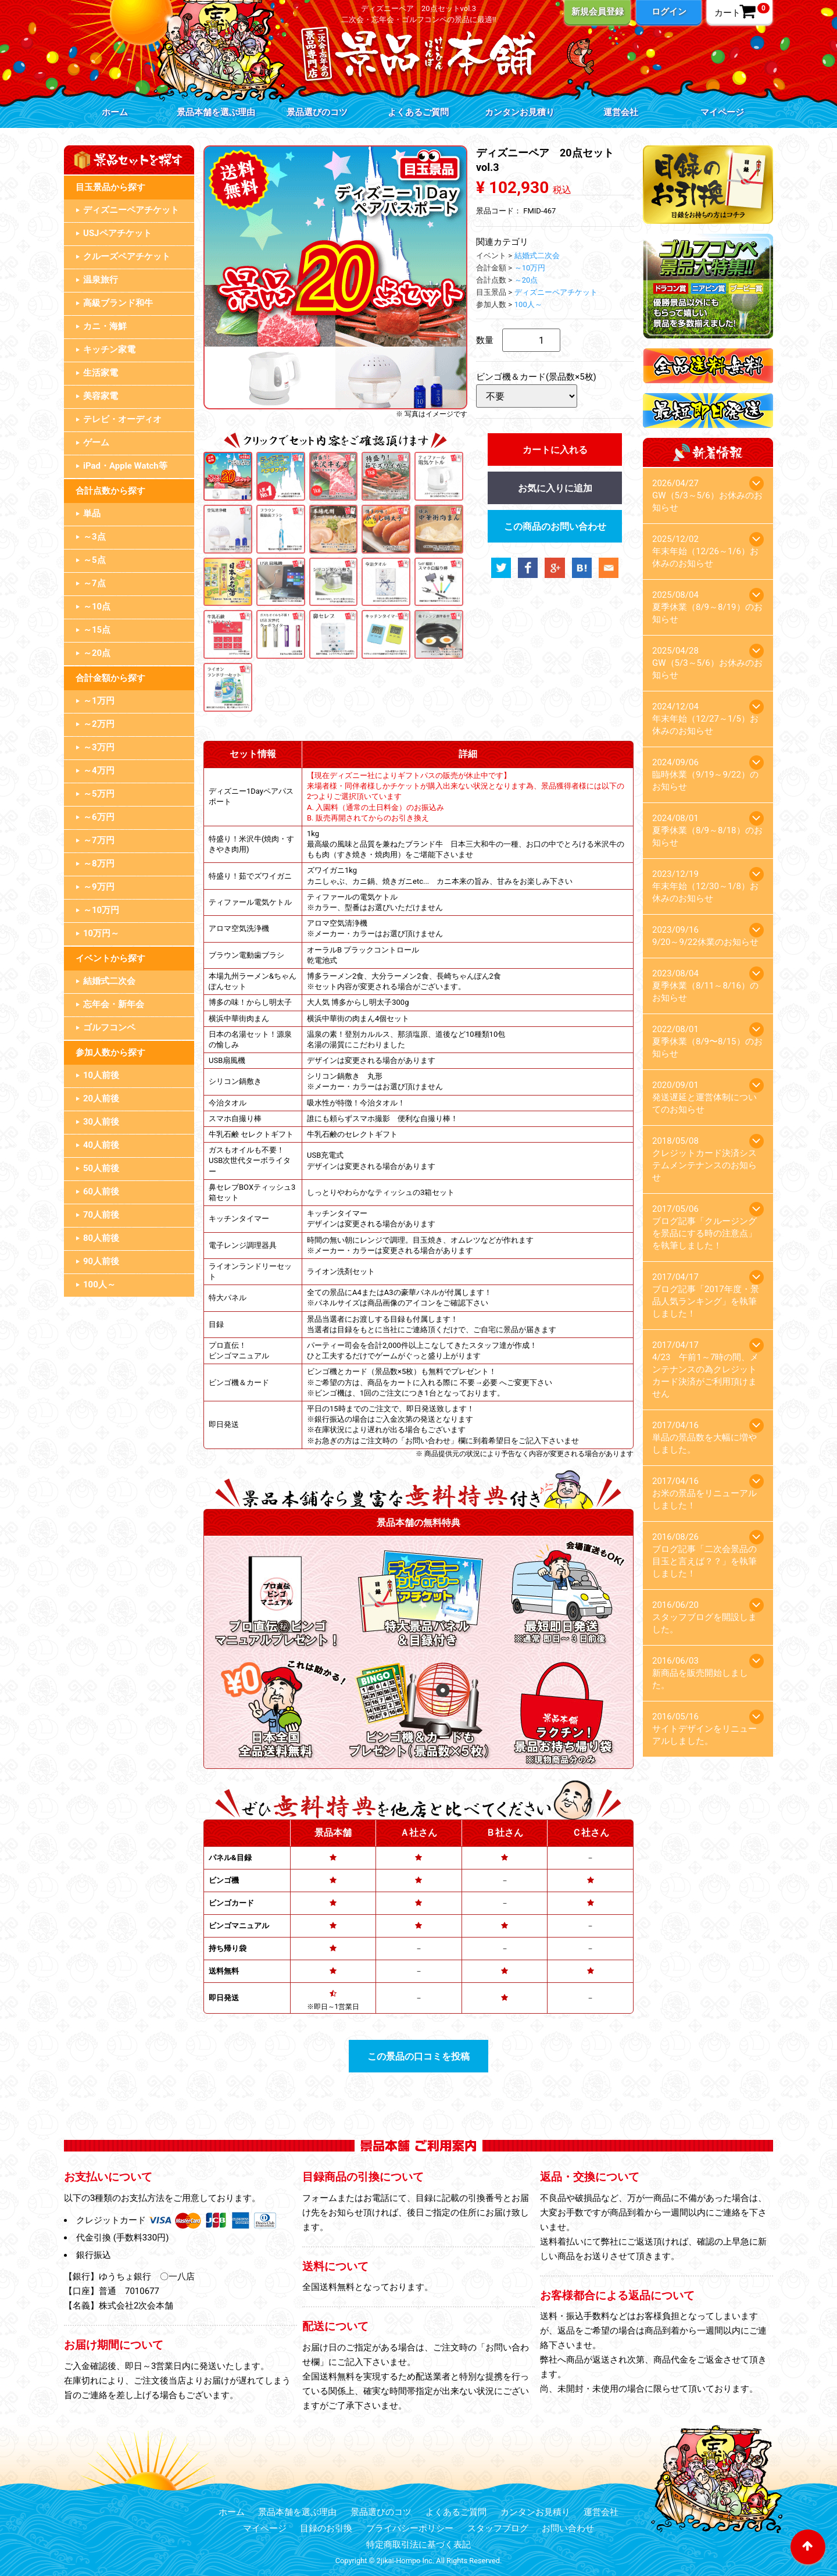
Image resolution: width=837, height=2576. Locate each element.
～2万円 (99, 724)
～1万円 (99, 700)
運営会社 (620, 112)
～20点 (96, 653)
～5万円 (99, 794)
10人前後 (101, 1075)
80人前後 (101, 1238)
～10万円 (101, 910)
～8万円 (99, 863)
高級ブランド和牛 (118, 303)
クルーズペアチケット (126, 256)
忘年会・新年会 (113, 1004)
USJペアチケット (117, 233)
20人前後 (101, 1098)
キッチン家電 (109, 349)
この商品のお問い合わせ (555, 526)
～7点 (94, 583)
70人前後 (101, 1214)
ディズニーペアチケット (131, 210)
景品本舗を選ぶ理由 (216, 112)
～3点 (94, 536)
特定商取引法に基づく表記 (418, 2544)
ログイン (669, 11)
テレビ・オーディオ (122, 419)
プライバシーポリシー (409, 2528)
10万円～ (101, 933)
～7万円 (99, 840)
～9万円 (99, 887)
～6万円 (99, 817)
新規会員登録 (597, 11)
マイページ (722, 112)
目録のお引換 (326, 2528)
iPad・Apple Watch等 (125, 466)
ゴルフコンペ (109, 1027)
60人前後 (101, 1191)
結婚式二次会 (109, 981)
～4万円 (99, 770)
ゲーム (96, 442)
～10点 (96, 606)
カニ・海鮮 (105, 326)
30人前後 (101, 1121)
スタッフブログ (497, 2528)
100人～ (99, 1284)
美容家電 (100, 396)
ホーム (115, 112)
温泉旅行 (100, 279)
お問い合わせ (568, 2528)
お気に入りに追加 (555, 488)
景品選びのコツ (317, 112)
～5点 (94, 560)
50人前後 (101, 1168)
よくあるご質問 (418, 112)
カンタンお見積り (520, 112)
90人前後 (101, 1261)
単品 (92, 513)
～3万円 (99, 747)
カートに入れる (555, 449)
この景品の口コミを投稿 (418, 2056)
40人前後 (101, 1145)
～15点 (96, 630)
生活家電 (100, 373)
